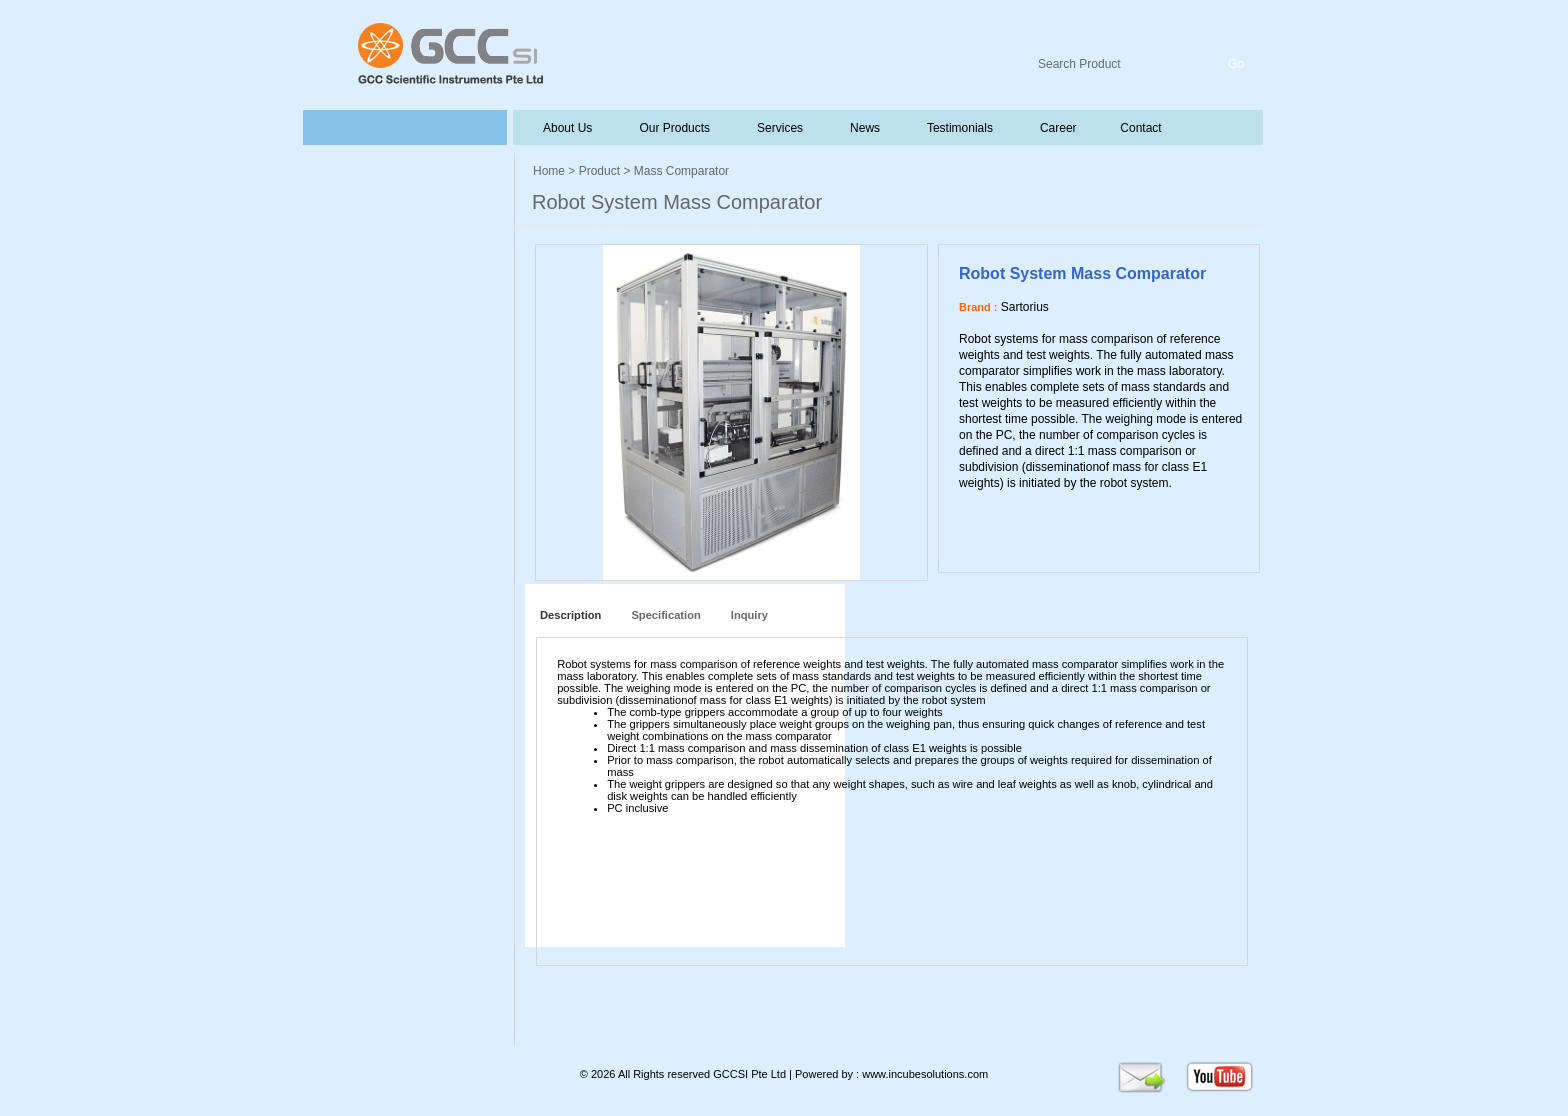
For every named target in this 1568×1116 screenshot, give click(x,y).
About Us (568, 128)
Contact (1139, 128)
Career (1056, 128)
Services (778, 128)
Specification (665, 615)
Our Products (674, 128)
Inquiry (749, 615)
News (863, 128)
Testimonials (958, 128)
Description (567, 615)
